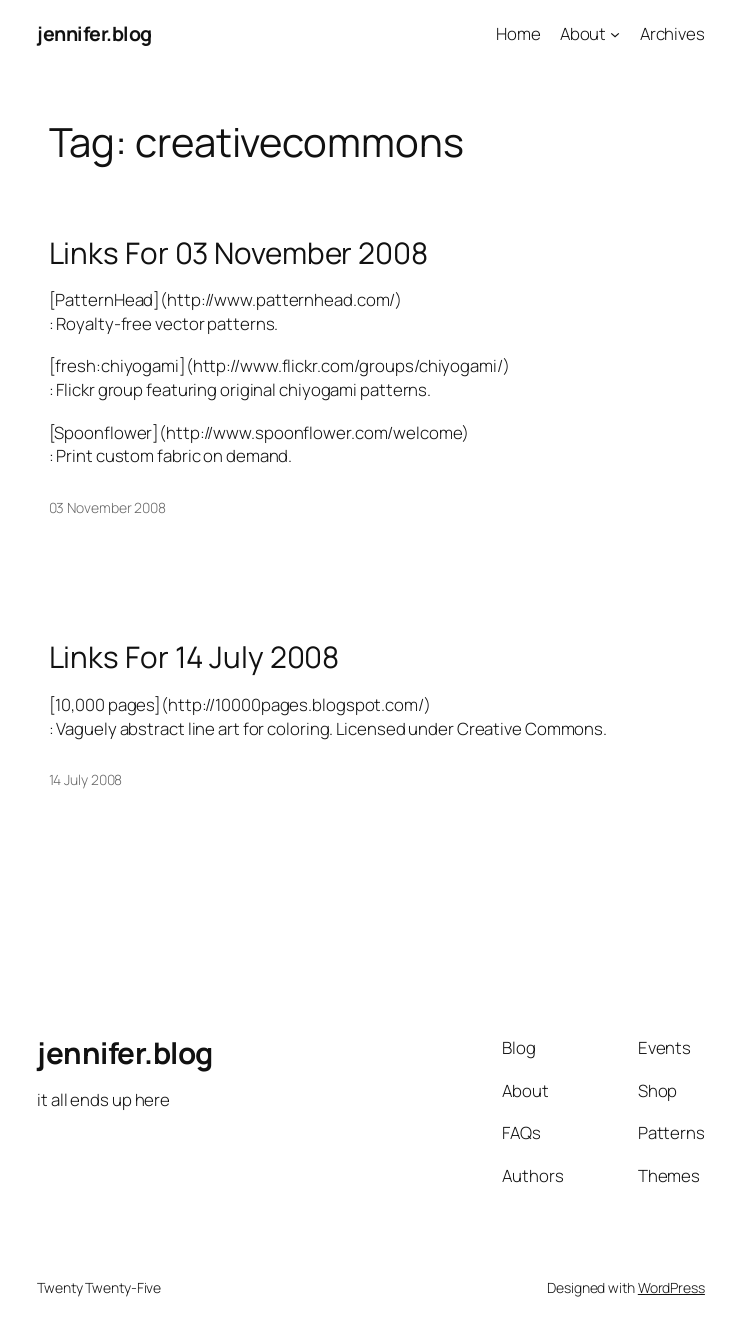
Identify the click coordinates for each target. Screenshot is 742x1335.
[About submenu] (615, 34)
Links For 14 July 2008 (194, 656)
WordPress (671, 1287)
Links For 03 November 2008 (238, 252)
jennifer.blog (94, 33)
